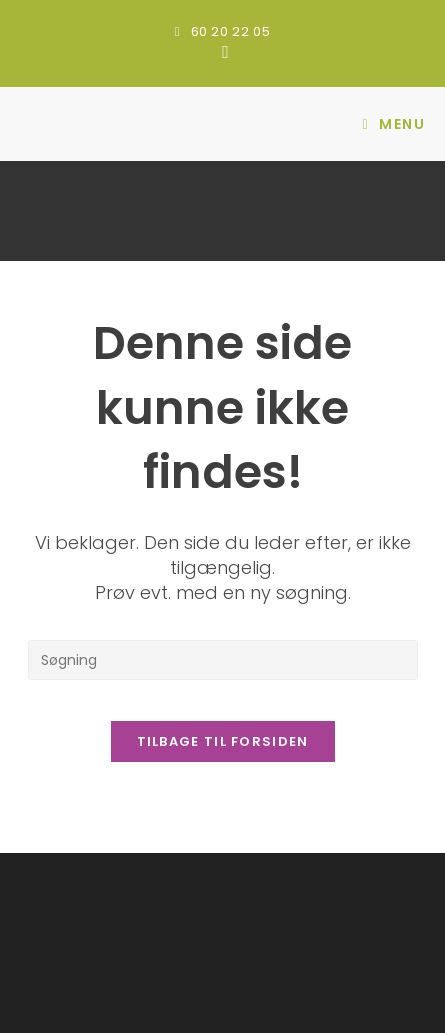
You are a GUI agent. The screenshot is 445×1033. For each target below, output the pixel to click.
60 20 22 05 (231, 31)
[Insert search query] (223, 660)
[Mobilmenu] (393, 124)
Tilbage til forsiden (223, 741)
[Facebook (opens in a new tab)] (222, 52)
